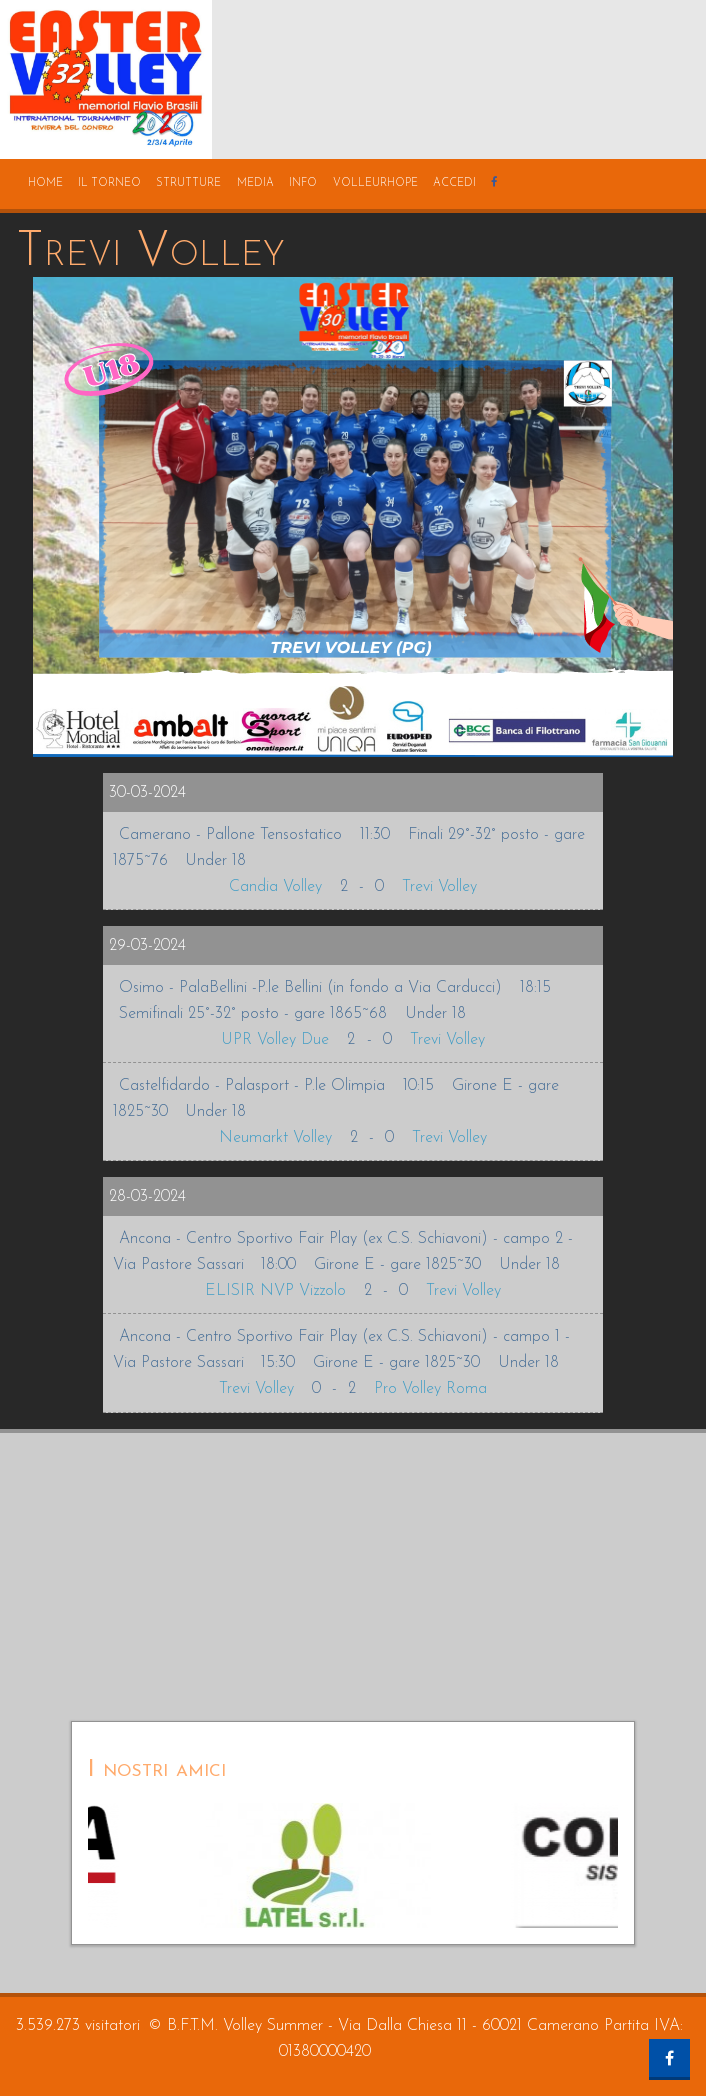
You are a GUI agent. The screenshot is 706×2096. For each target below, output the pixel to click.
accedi (454, 183)
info (303, 183)
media (255, 183)
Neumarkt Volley (275, 1138)
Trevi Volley (439, 887)
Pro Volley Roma (430, 1389)
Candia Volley (275, 887)
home (45, 183)
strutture (188, 183)
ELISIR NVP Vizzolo (275, 1291)
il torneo (109, 183)
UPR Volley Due (275, 1040)
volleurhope (375, 183)
